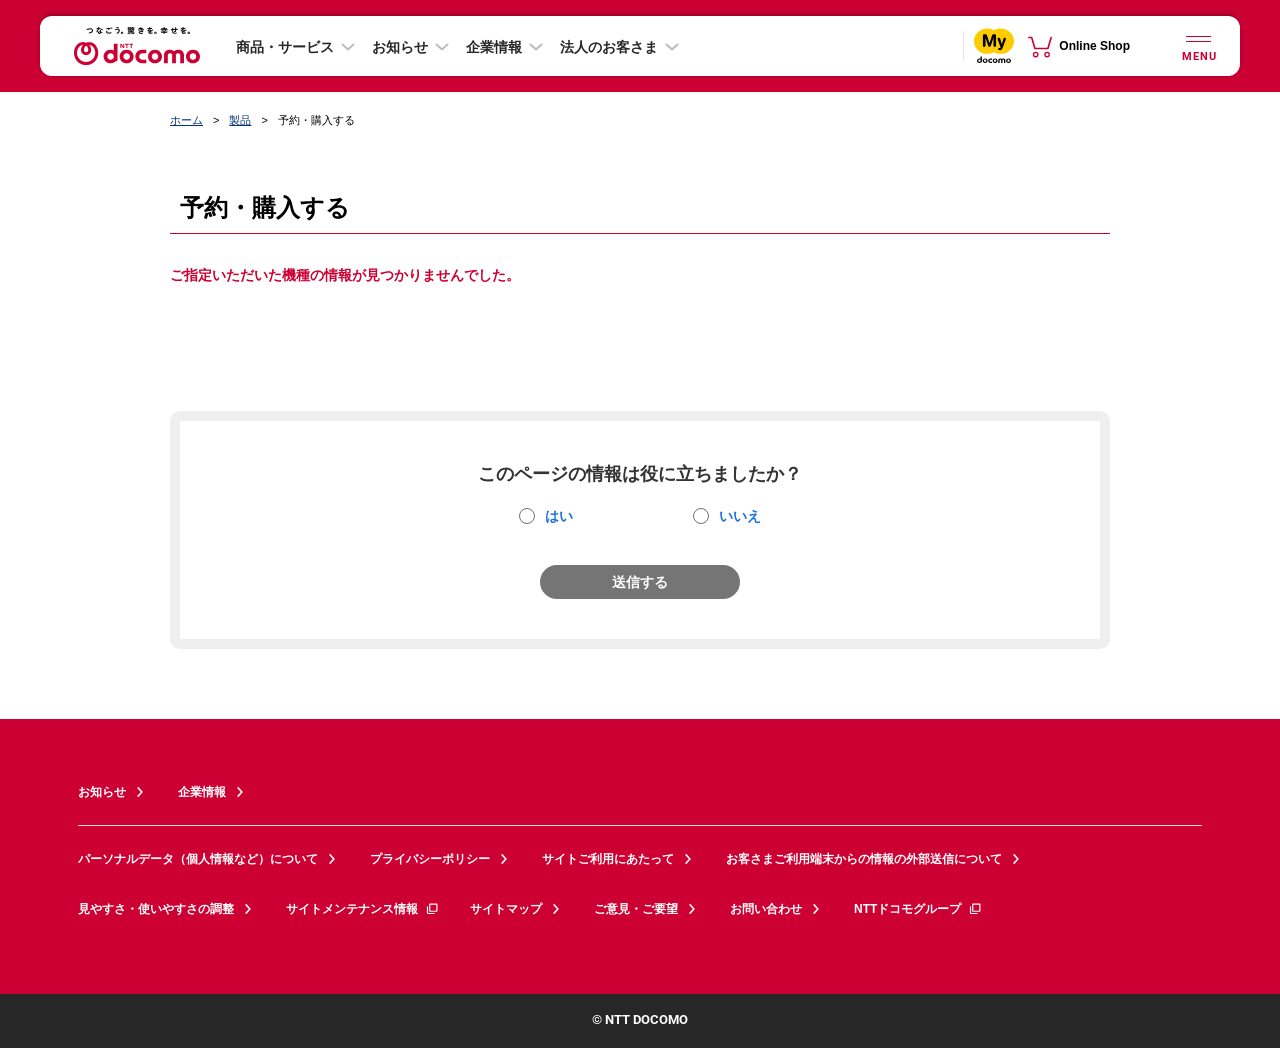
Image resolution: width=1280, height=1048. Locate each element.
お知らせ (400, 47)
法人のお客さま (609, 47)
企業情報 (494, 47)
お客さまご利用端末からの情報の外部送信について (864, 859)
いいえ (740, 516)
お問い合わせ (766, 909)
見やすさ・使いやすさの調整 (156, 909)
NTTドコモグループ (918, 909)
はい (559, 516)
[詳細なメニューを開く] (1198, 45)
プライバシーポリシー (430, 859)
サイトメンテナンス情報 (363, 909)
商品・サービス (285, 47)
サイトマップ (506, 909)
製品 (240, 120)
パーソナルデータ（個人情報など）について (198, 859)
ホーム (186, 120)
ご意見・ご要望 (636, 909)
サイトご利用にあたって (608, 859)
